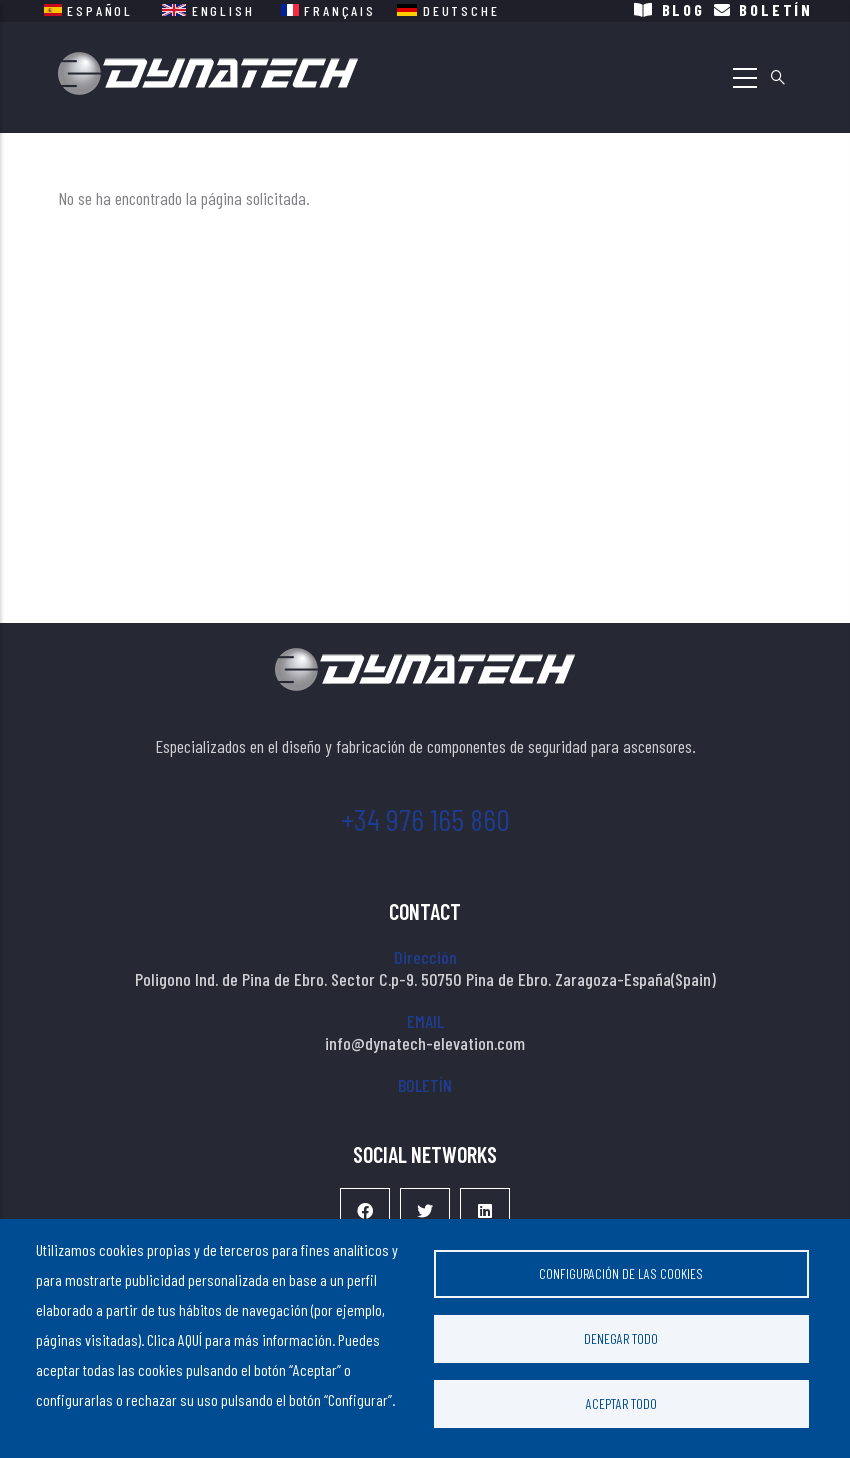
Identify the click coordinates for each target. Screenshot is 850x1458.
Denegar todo (621, 1338)
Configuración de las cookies (621, 1273)
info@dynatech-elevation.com (425, 1043)
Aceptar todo (621, 1403)
